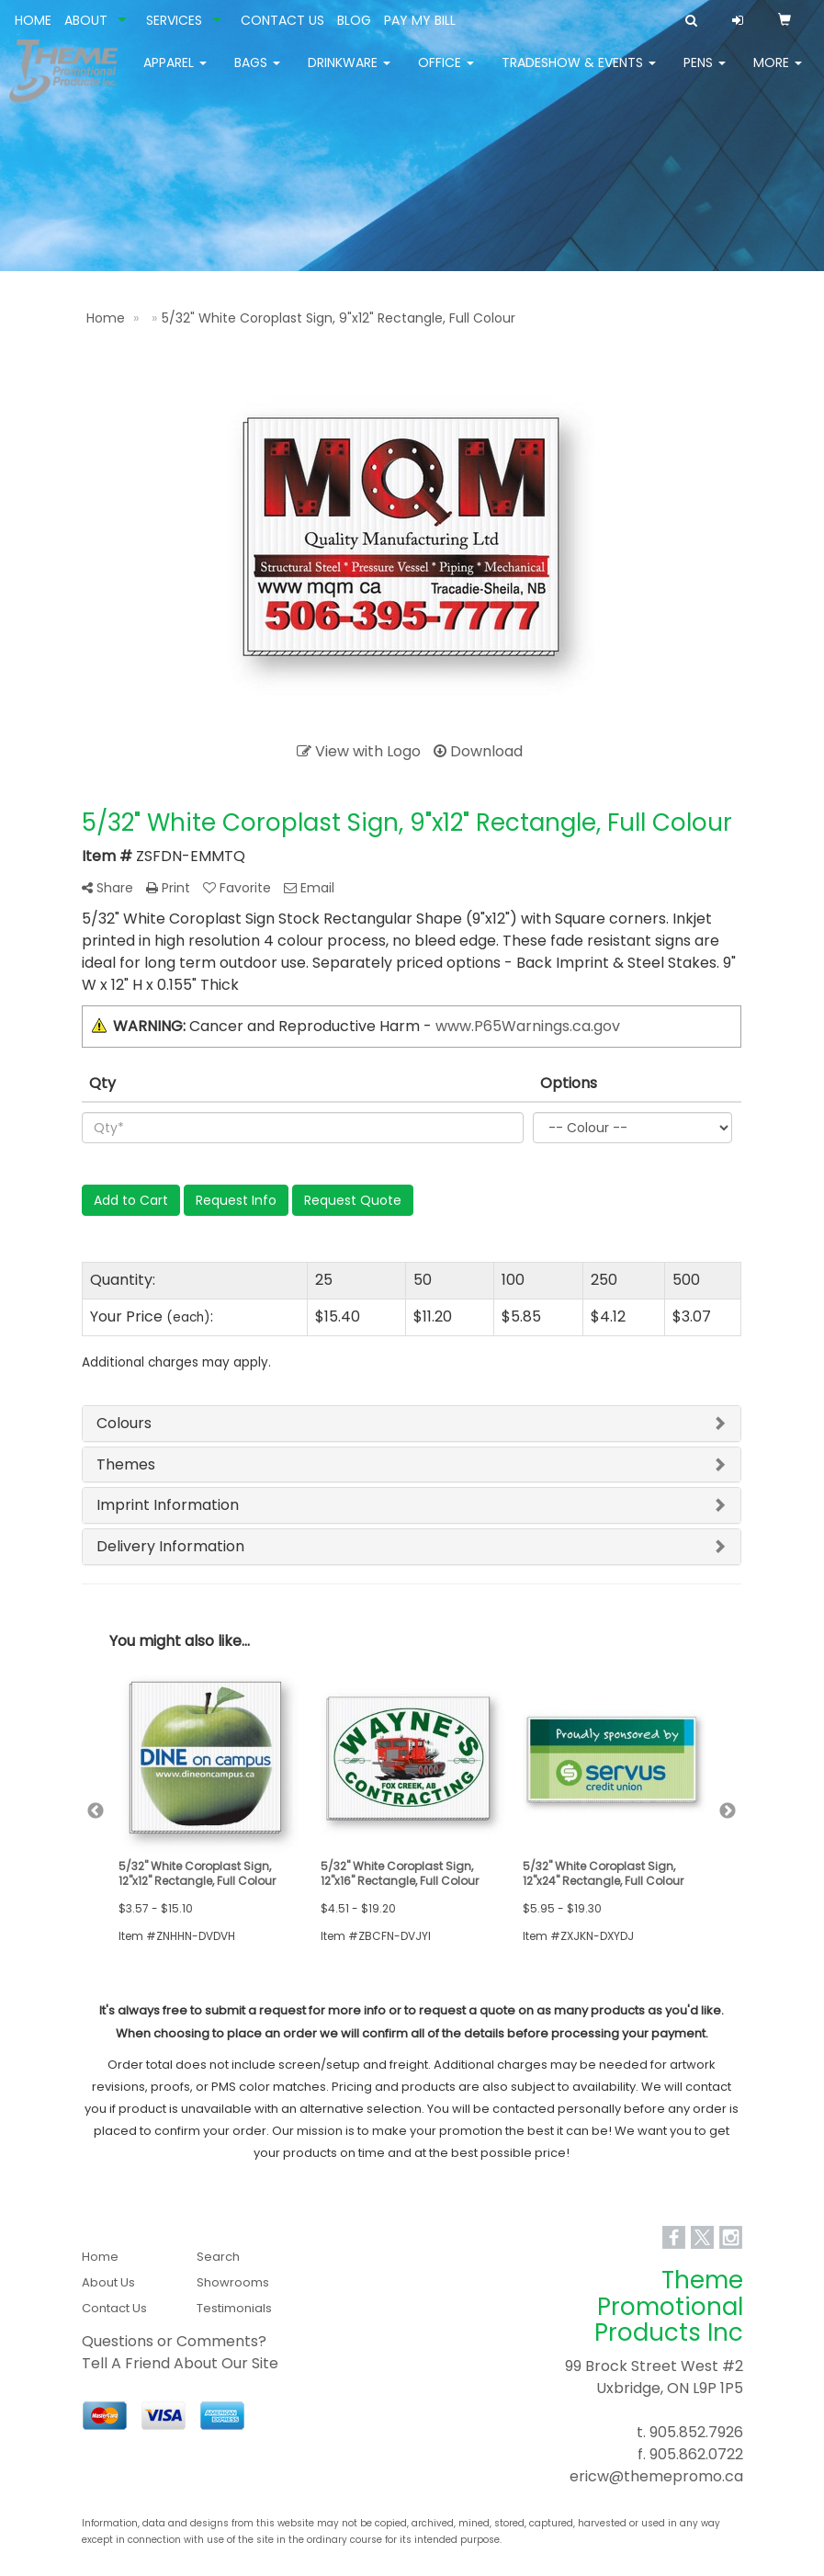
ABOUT (85, 20)
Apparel (175, 73)
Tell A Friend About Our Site (180, 2363)
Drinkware (349, 73)
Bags (257, 73)
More (777, 73)
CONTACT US (282, 20)
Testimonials (234, 2308)
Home (100, 2256)
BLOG (354, 20)
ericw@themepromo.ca (656, 2476)
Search (218, 2256)
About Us (108, 2282)
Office (446, 73)
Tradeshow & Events (579, 73)
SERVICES (174, 20)
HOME (33, 20)
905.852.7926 (696, 2432)
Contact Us (114, 2308)
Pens (704, 73)
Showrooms (233, 2282)
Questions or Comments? (174, 2341)
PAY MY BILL (420, 20)
